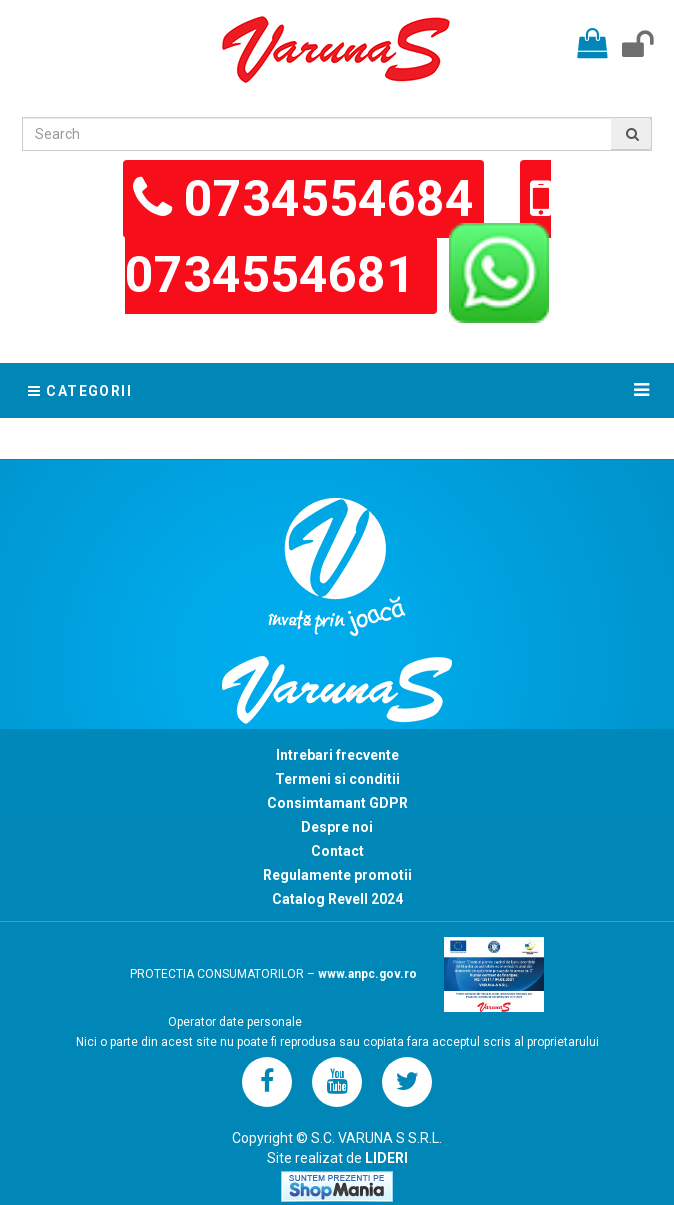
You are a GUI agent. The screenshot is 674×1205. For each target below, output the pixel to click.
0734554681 (276, 275)
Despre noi (337, 827)
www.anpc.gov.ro (367, 974)
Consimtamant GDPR (337, 803)
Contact (337, 851)
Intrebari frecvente (337, 755)
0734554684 (329, 199)
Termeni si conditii (337, 779)
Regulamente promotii (337, 875)
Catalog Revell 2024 (337, 899)
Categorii (80, 391)
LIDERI (386, 1158)
